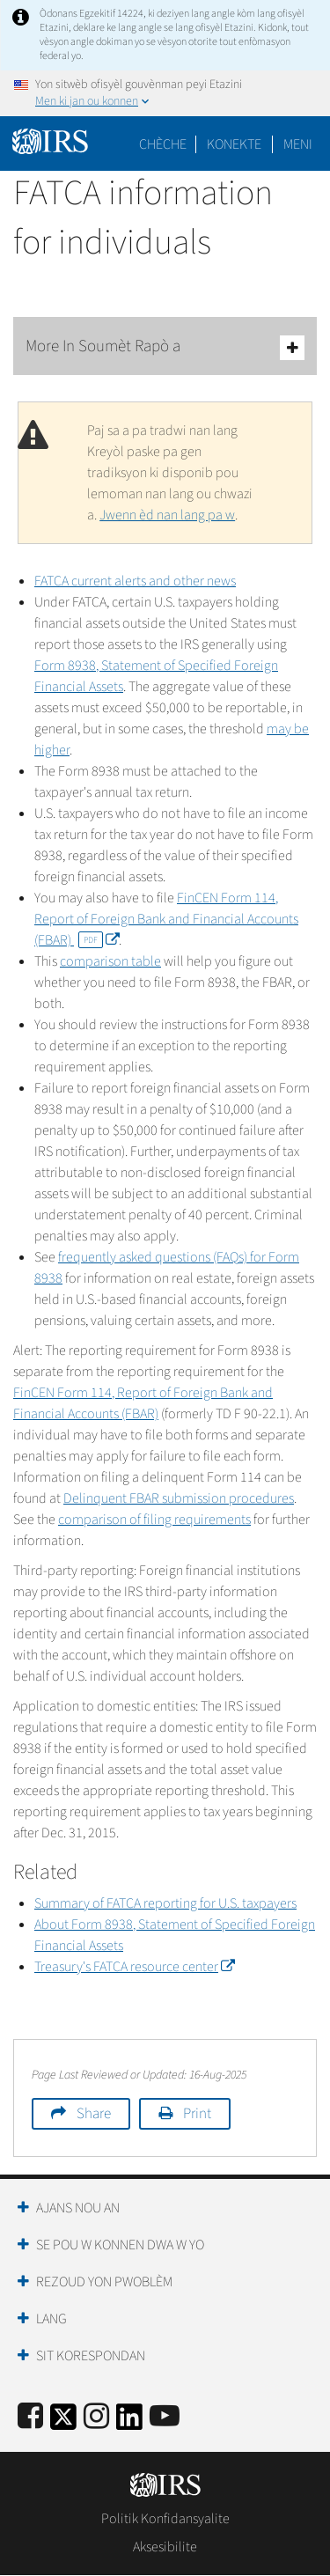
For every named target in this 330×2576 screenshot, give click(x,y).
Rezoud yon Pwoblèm (104, 2282)
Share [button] (94, 2113)
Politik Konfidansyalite (165, 2519)
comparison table (110, 961)
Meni (297, 144)
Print (197, 2113)
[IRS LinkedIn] (129, 2422)
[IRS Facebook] (30, 2417)
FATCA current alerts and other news (135, 581)
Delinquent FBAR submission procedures (178, 1498)
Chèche (163, 144)
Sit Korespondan (90, 2356)
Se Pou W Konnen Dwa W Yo (120, 2245)
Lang (51, 2319)
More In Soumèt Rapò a (165, 347)
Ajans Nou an (78, 2208)
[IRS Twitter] (63, 2422)
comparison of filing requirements (154, 1519)
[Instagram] (96, 2417)
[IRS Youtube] (165, 2417)
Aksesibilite (165, 2547)
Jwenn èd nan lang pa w (167, 515)
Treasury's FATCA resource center (134, 1966)
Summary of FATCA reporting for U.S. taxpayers (165, 1903)
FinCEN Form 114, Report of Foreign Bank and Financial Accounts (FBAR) (166, 919)
